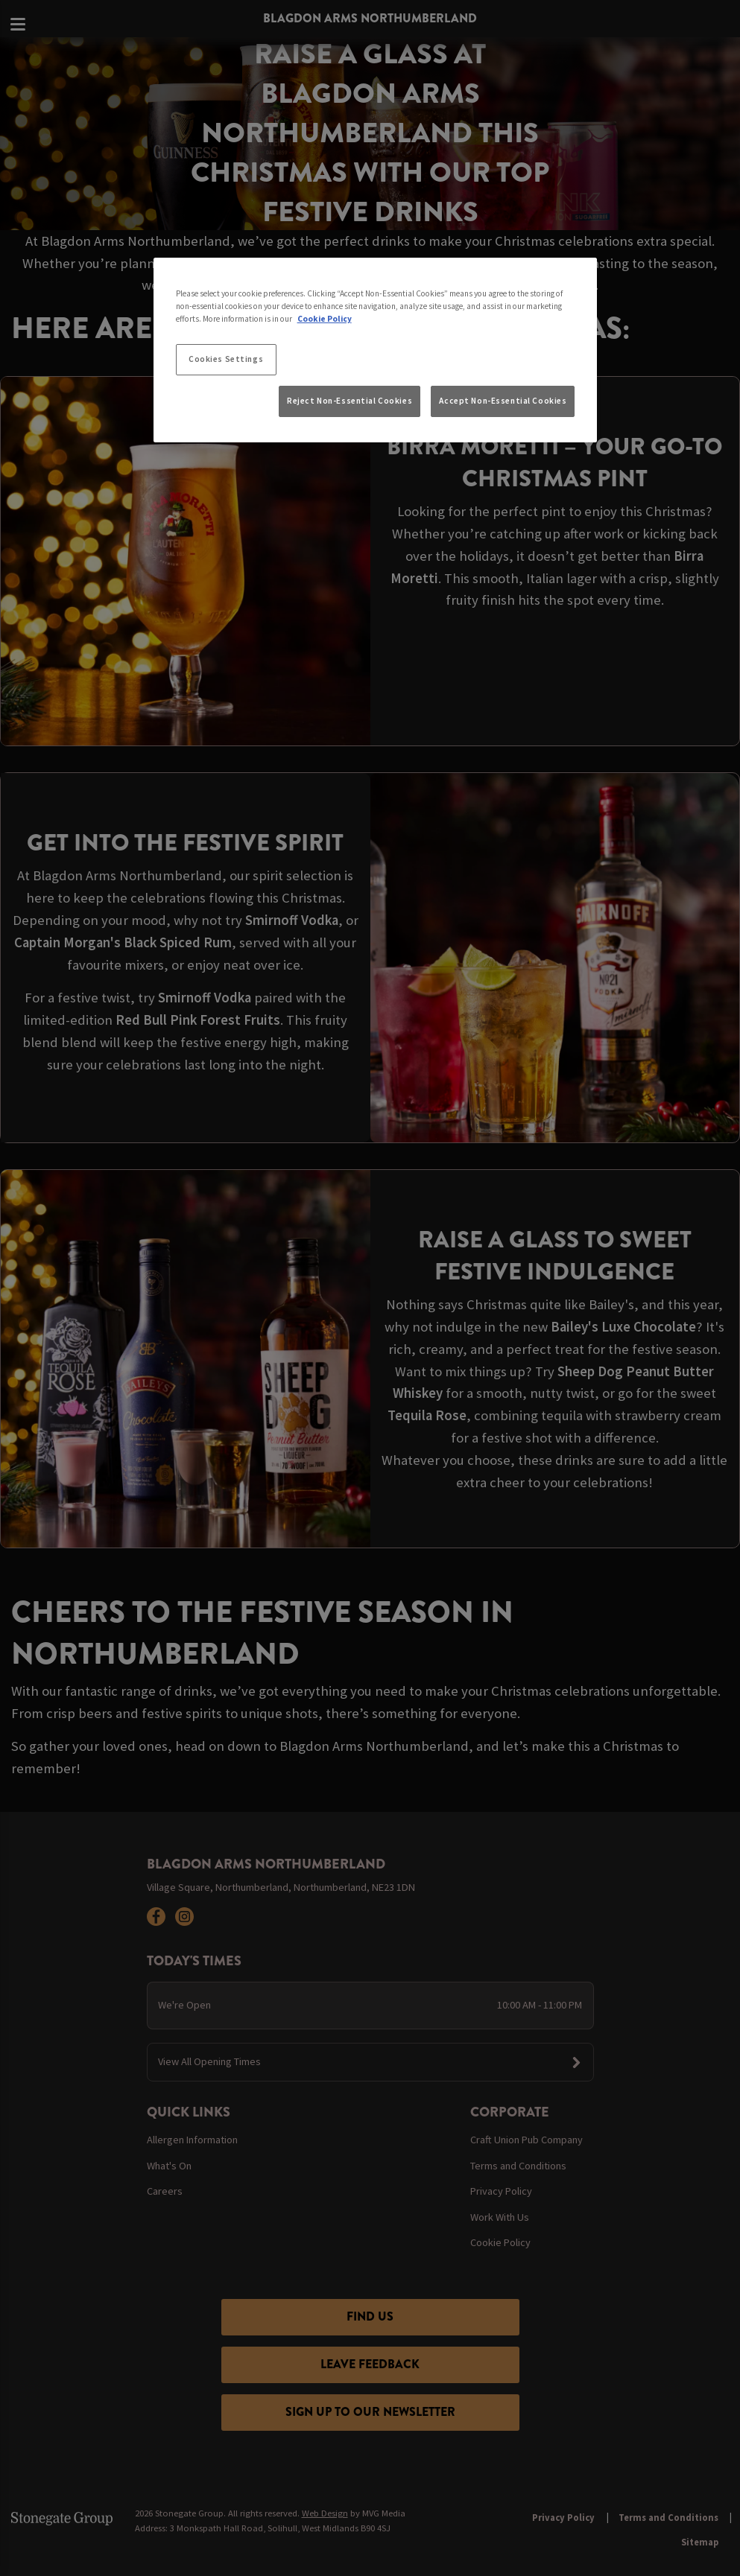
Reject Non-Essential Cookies (349, 400)
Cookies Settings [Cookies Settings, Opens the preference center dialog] (226, 359)
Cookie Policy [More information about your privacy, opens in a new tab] (324, 319)
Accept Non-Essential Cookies (502, 400)
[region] (376, 350)
